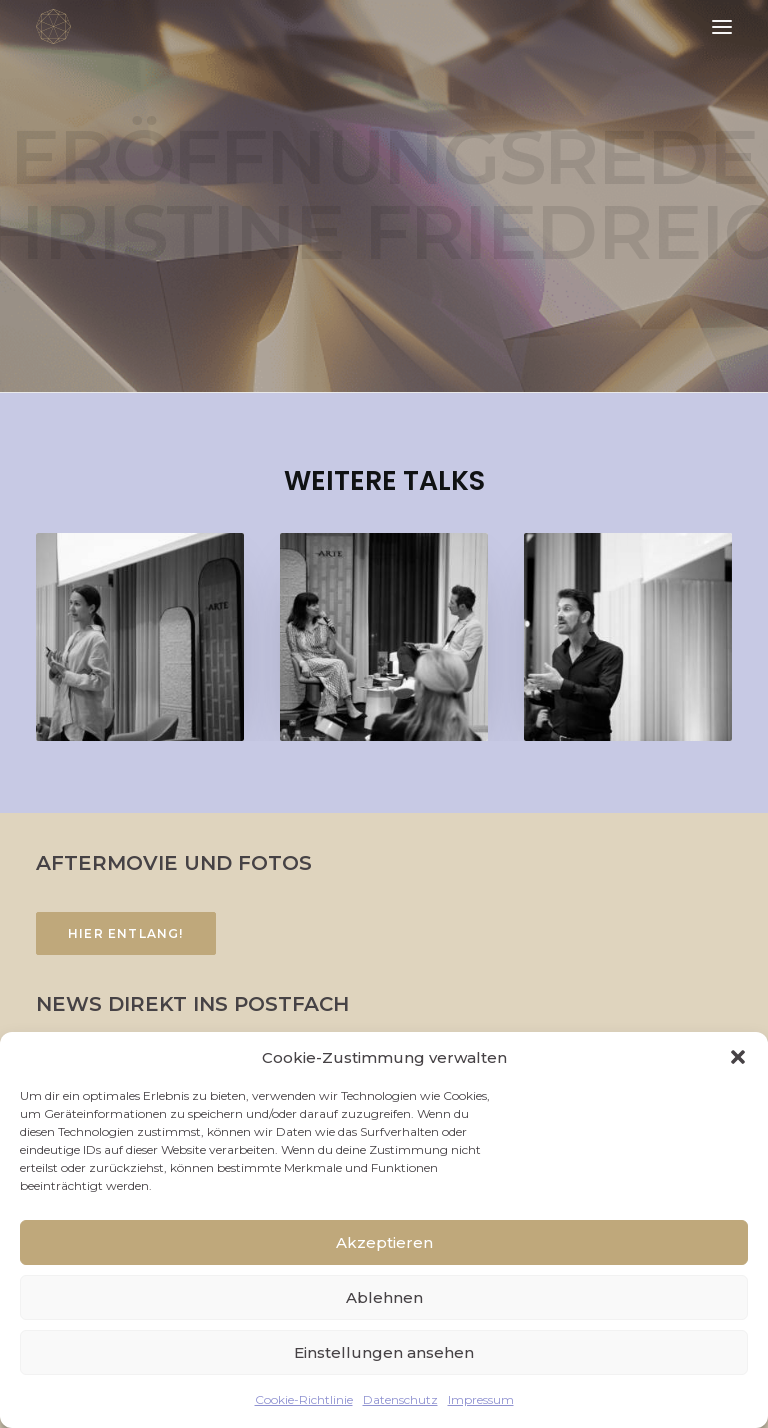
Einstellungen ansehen (384, 1352)
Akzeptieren (384, 1242)
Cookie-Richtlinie (304, 1399)
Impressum (481, 1399)
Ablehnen (384, 1297)
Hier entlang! (126, 933)
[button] (738, 1057)
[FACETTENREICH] (53, 26)
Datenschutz (400, 1399)
